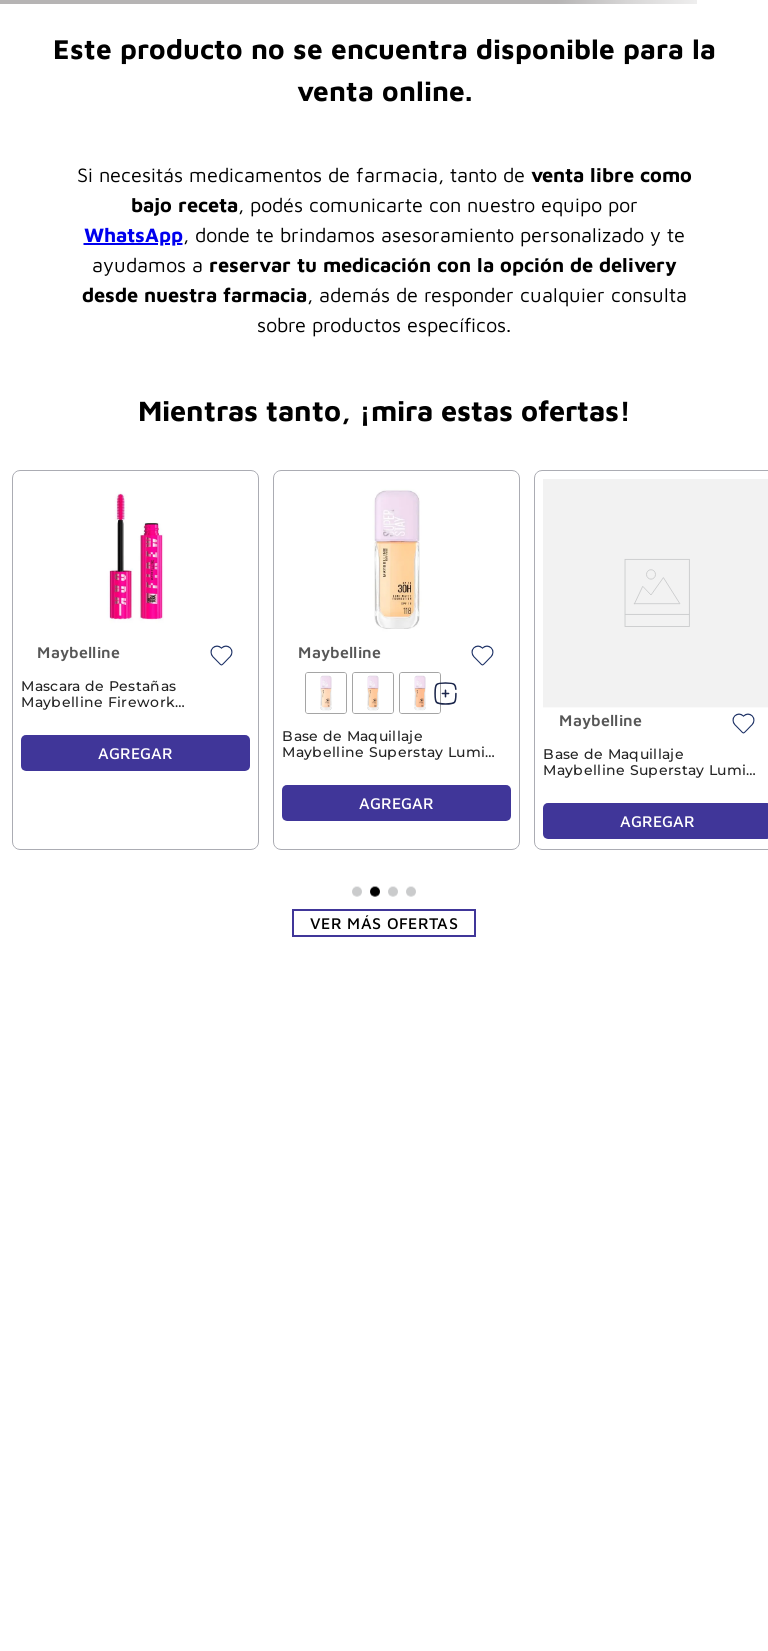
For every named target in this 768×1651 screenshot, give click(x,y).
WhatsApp (133, 234)
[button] (357, 891)
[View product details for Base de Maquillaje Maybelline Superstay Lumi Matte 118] (396, 660)
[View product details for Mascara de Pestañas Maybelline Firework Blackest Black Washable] (135, 660)
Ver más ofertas (384, 923)
